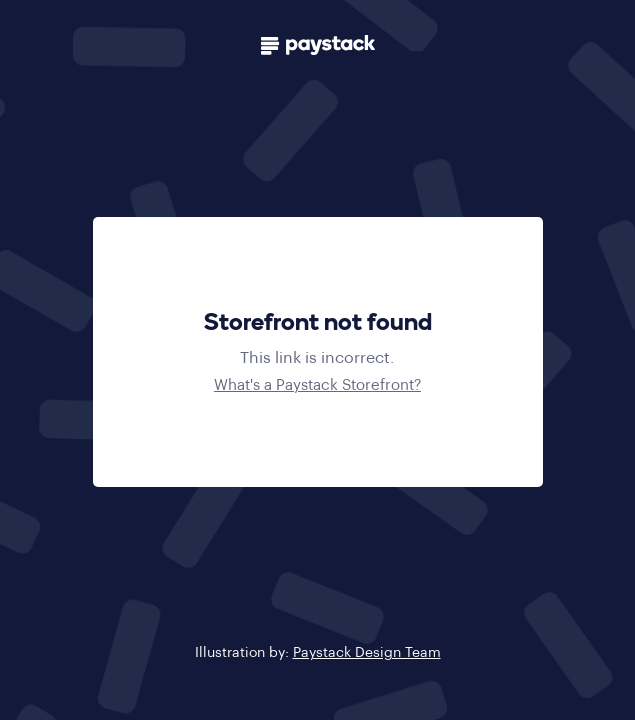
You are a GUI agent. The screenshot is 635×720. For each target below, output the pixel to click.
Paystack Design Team (367, 653)
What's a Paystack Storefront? (317, 385)
